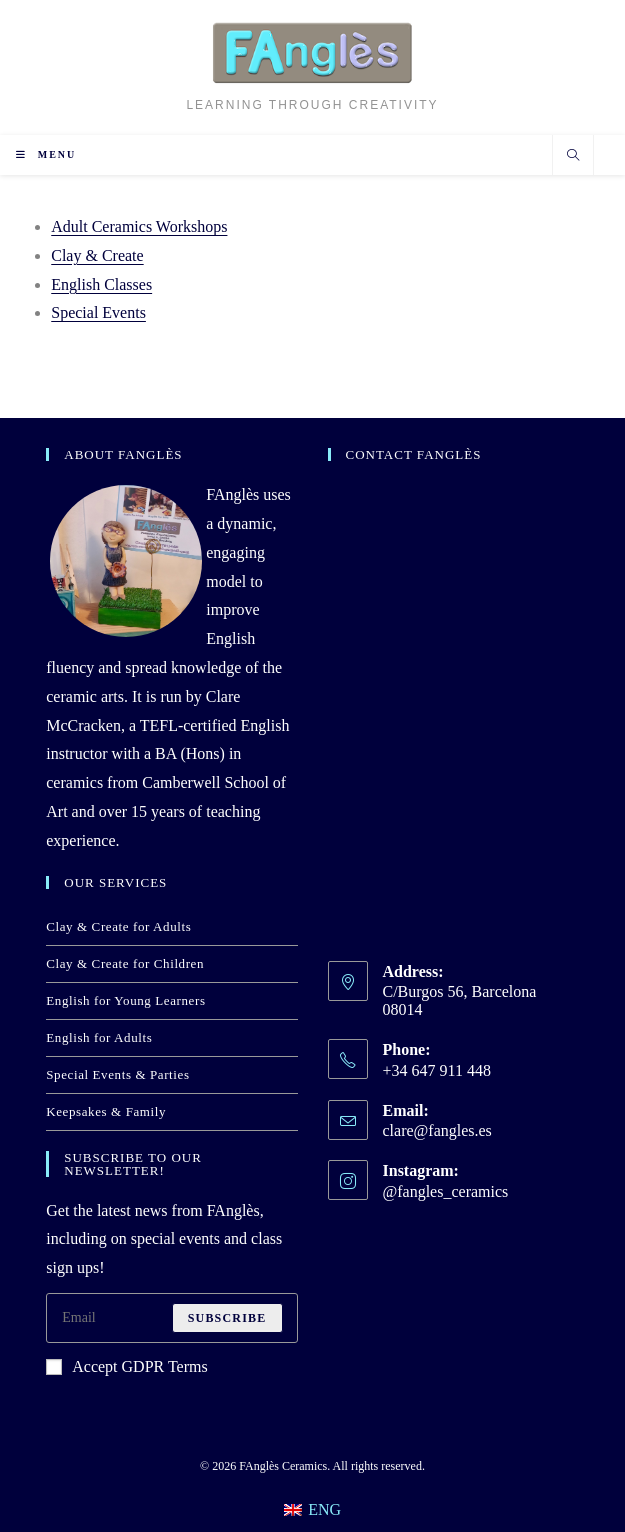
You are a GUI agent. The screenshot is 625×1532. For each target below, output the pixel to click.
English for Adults (99, 1037)
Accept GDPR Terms (126, 1366)
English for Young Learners (125, 1000)
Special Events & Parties (117, 1074)
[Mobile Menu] (46, 154)
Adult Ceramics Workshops (139, 226)
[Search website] (573, 157)
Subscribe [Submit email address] (227, 1318)
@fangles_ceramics (446, 1191)
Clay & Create (97, 255)
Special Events (98, 312)
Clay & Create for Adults (118, 926)
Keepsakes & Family (106, 1111)
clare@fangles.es (437, 1130)
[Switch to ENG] (312, 1510)
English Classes (101, 284)
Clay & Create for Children (125, 963)
